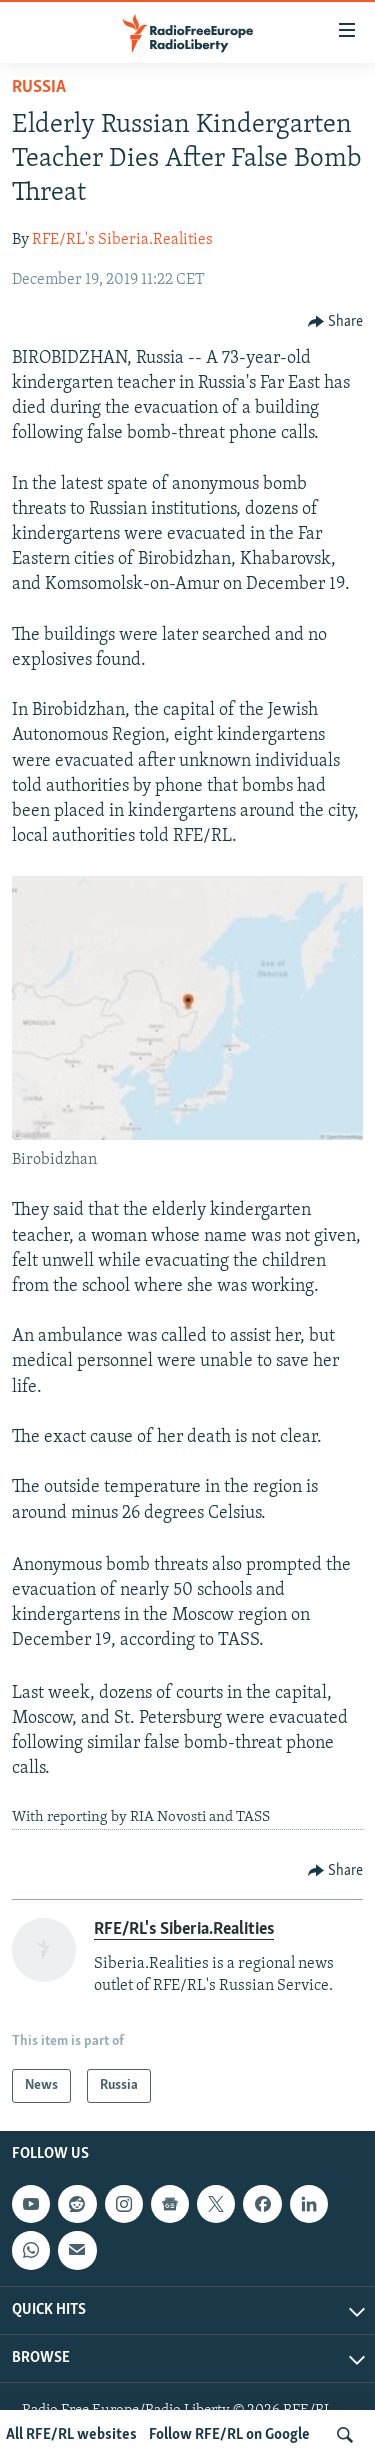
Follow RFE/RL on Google (229, 2435)
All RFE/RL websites (71, 2435)
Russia (39, 87)
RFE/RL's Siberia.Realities (122, 240)
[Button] (336, 322)
